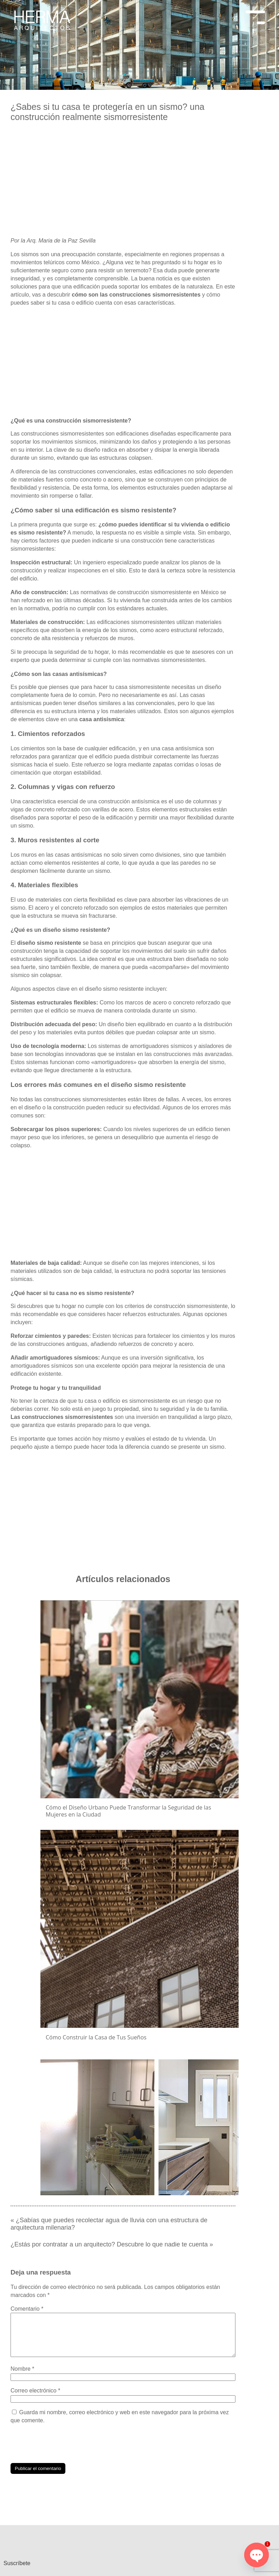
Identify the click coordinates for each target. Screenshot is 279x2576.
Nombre (22, 2371)
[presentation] (64, 2446)
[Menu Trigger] (255, 15)
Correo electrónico (35, 2393)
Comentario (27, 2303)
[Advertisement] (123, 182)
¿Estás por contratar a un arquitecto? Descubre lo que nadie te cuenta (109, 2238)
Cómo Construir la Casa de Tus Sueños (96, 2037)
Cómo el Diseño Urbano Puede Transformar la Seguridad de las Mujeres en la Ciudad (128, 1811)
